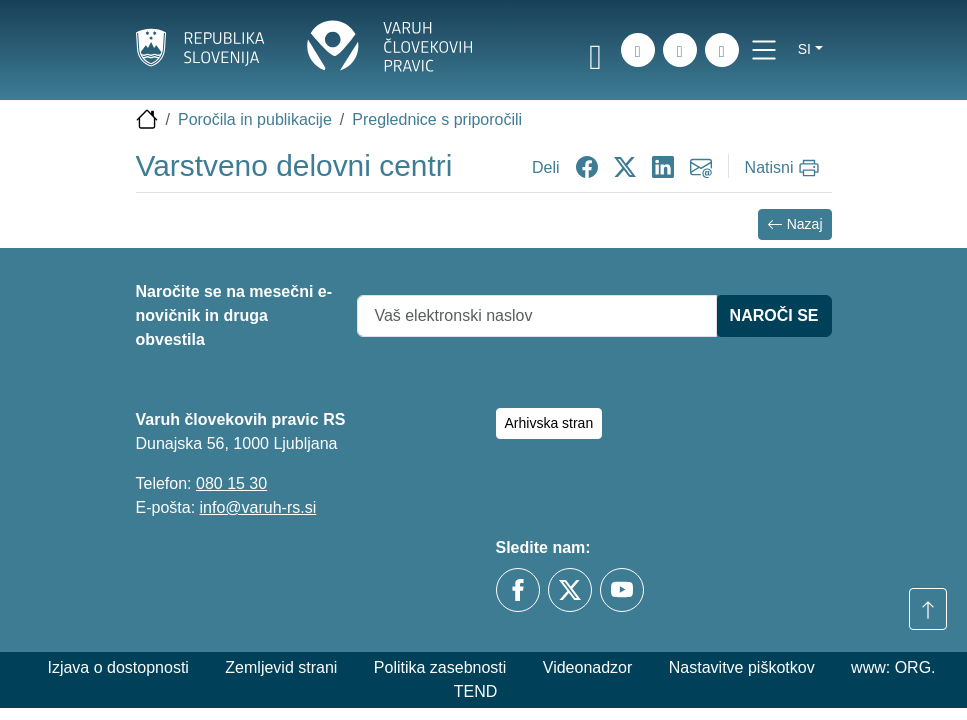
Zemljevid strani (281, 667)
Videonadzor (588, 667)
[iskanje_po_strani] (638, 50)
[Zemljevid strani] (680, 50)
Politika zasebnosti (440, 667)
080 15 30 (231, 483)
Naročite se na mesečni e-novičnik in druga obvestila (234, 315)
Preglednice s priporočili (437, 119)
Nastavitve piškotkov (742, 667)
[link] (596, 53)
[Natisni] (784, 168)
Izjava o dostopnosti (117, 667)
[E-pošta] (722, 50)
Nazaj (795, 224)
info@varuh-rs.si (258, 507)
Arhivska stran (549, 423)
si (804, 49)
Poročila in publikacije (255, 119)
